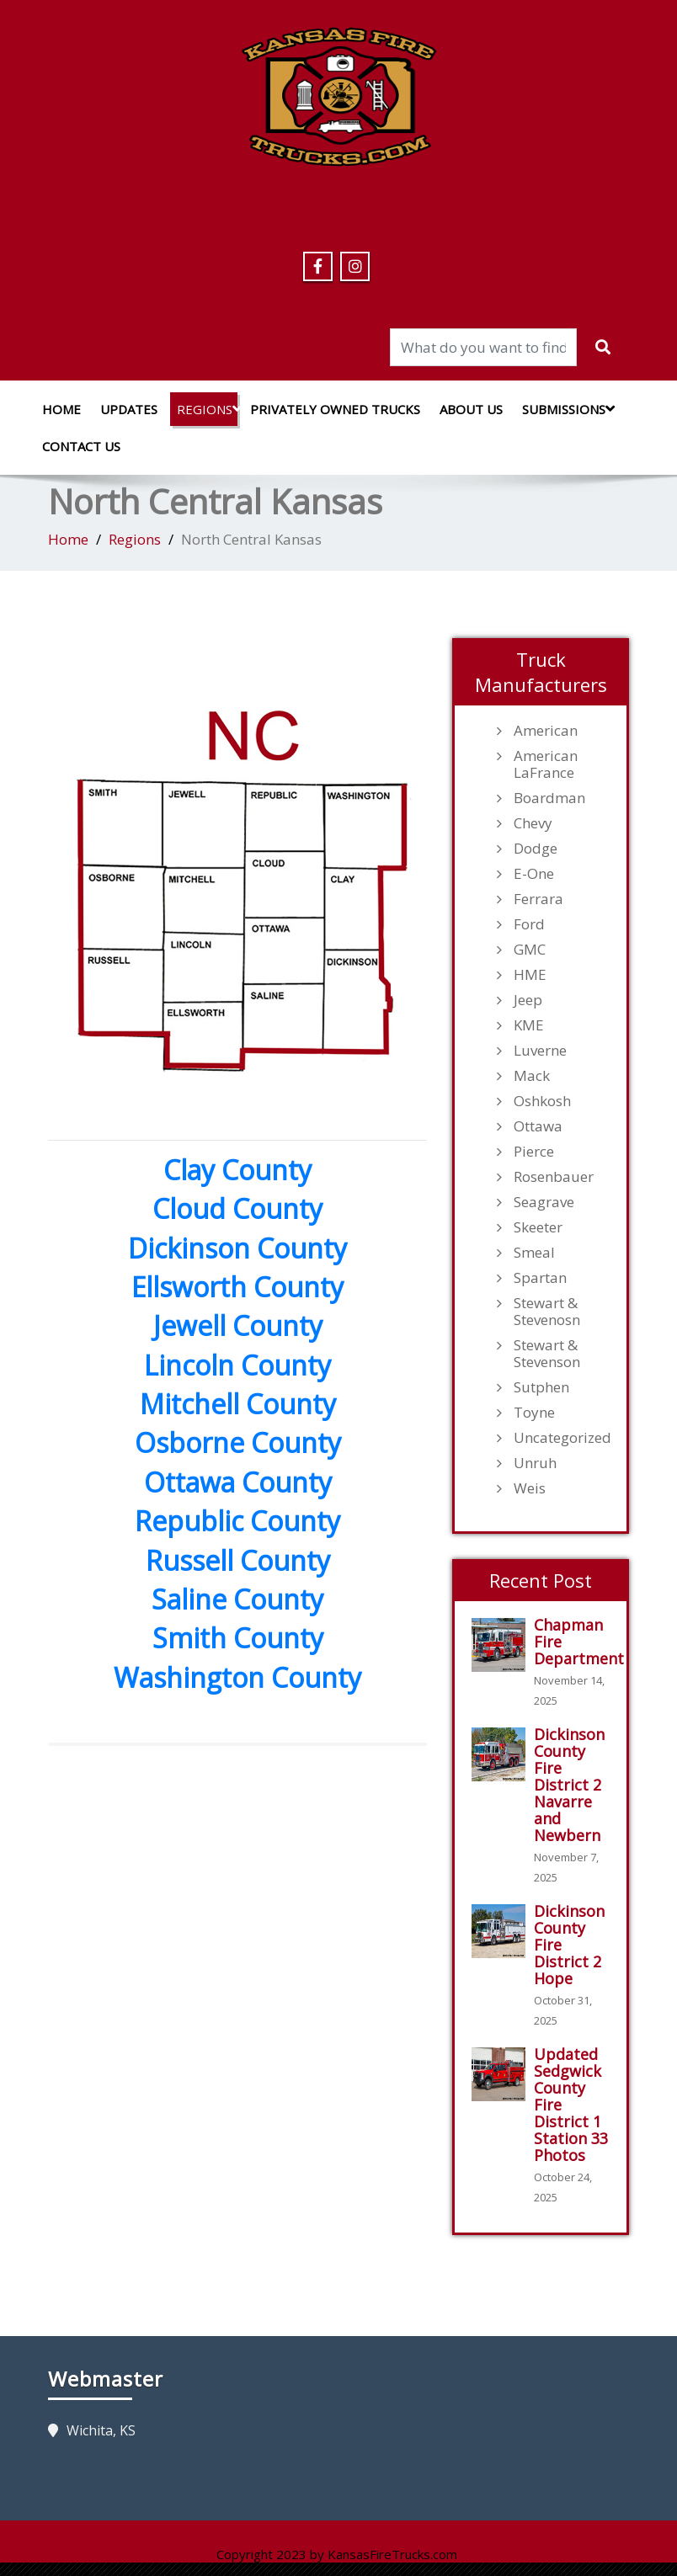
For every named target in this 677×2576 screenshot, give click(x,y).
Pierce (534, 1151)
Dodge (535, 848)
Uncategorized (562, 1437)
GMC (530, 949)
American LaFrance (546, 764)
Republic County (237, 1521)
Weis (530, 1488)
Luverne (540, 1050)
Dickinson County (237, 1248)
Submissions (566, 409)
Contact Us (81, 446)
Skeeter (538, 1227)
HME (530, 974)
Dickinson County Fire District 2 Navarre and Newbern (569, 1784)
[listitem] (121, 823)
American (546, 730)
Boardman (549, 798)
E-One (534, 873)
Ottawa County (238, 1482)
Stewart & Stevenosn (547, 1311)
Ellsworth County (237, 1287)
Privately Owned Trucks (335, 409)
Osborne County (238, 1442)
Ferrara (538, 899)
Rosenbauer (554, 1176)
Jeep (528, 1000)
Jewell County (238, 1325)
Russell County (238, 1560)
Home (61, 409)
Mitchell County (238, 1404)
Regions (207, 409)
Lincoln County (237, 1365)
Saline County (237, 1599)
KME (529, 1025)
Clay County (237, 1170)
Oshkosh (542, 1101)
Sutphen (541, 1387)
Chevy (533, 823)
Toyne (534, 1412)
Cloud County (237, 1208)
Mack (532, 1075)
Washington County (237, 1677)
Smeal (534, 1252)
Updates (128, 409)
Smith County (237, 1638)
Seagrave (544, 1202)
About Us (471, 409)
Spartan (540, 1277)
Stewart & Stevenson (547, 1353)
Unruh (535, 1463)
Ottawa (538, 1126)
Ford (529, 924)
